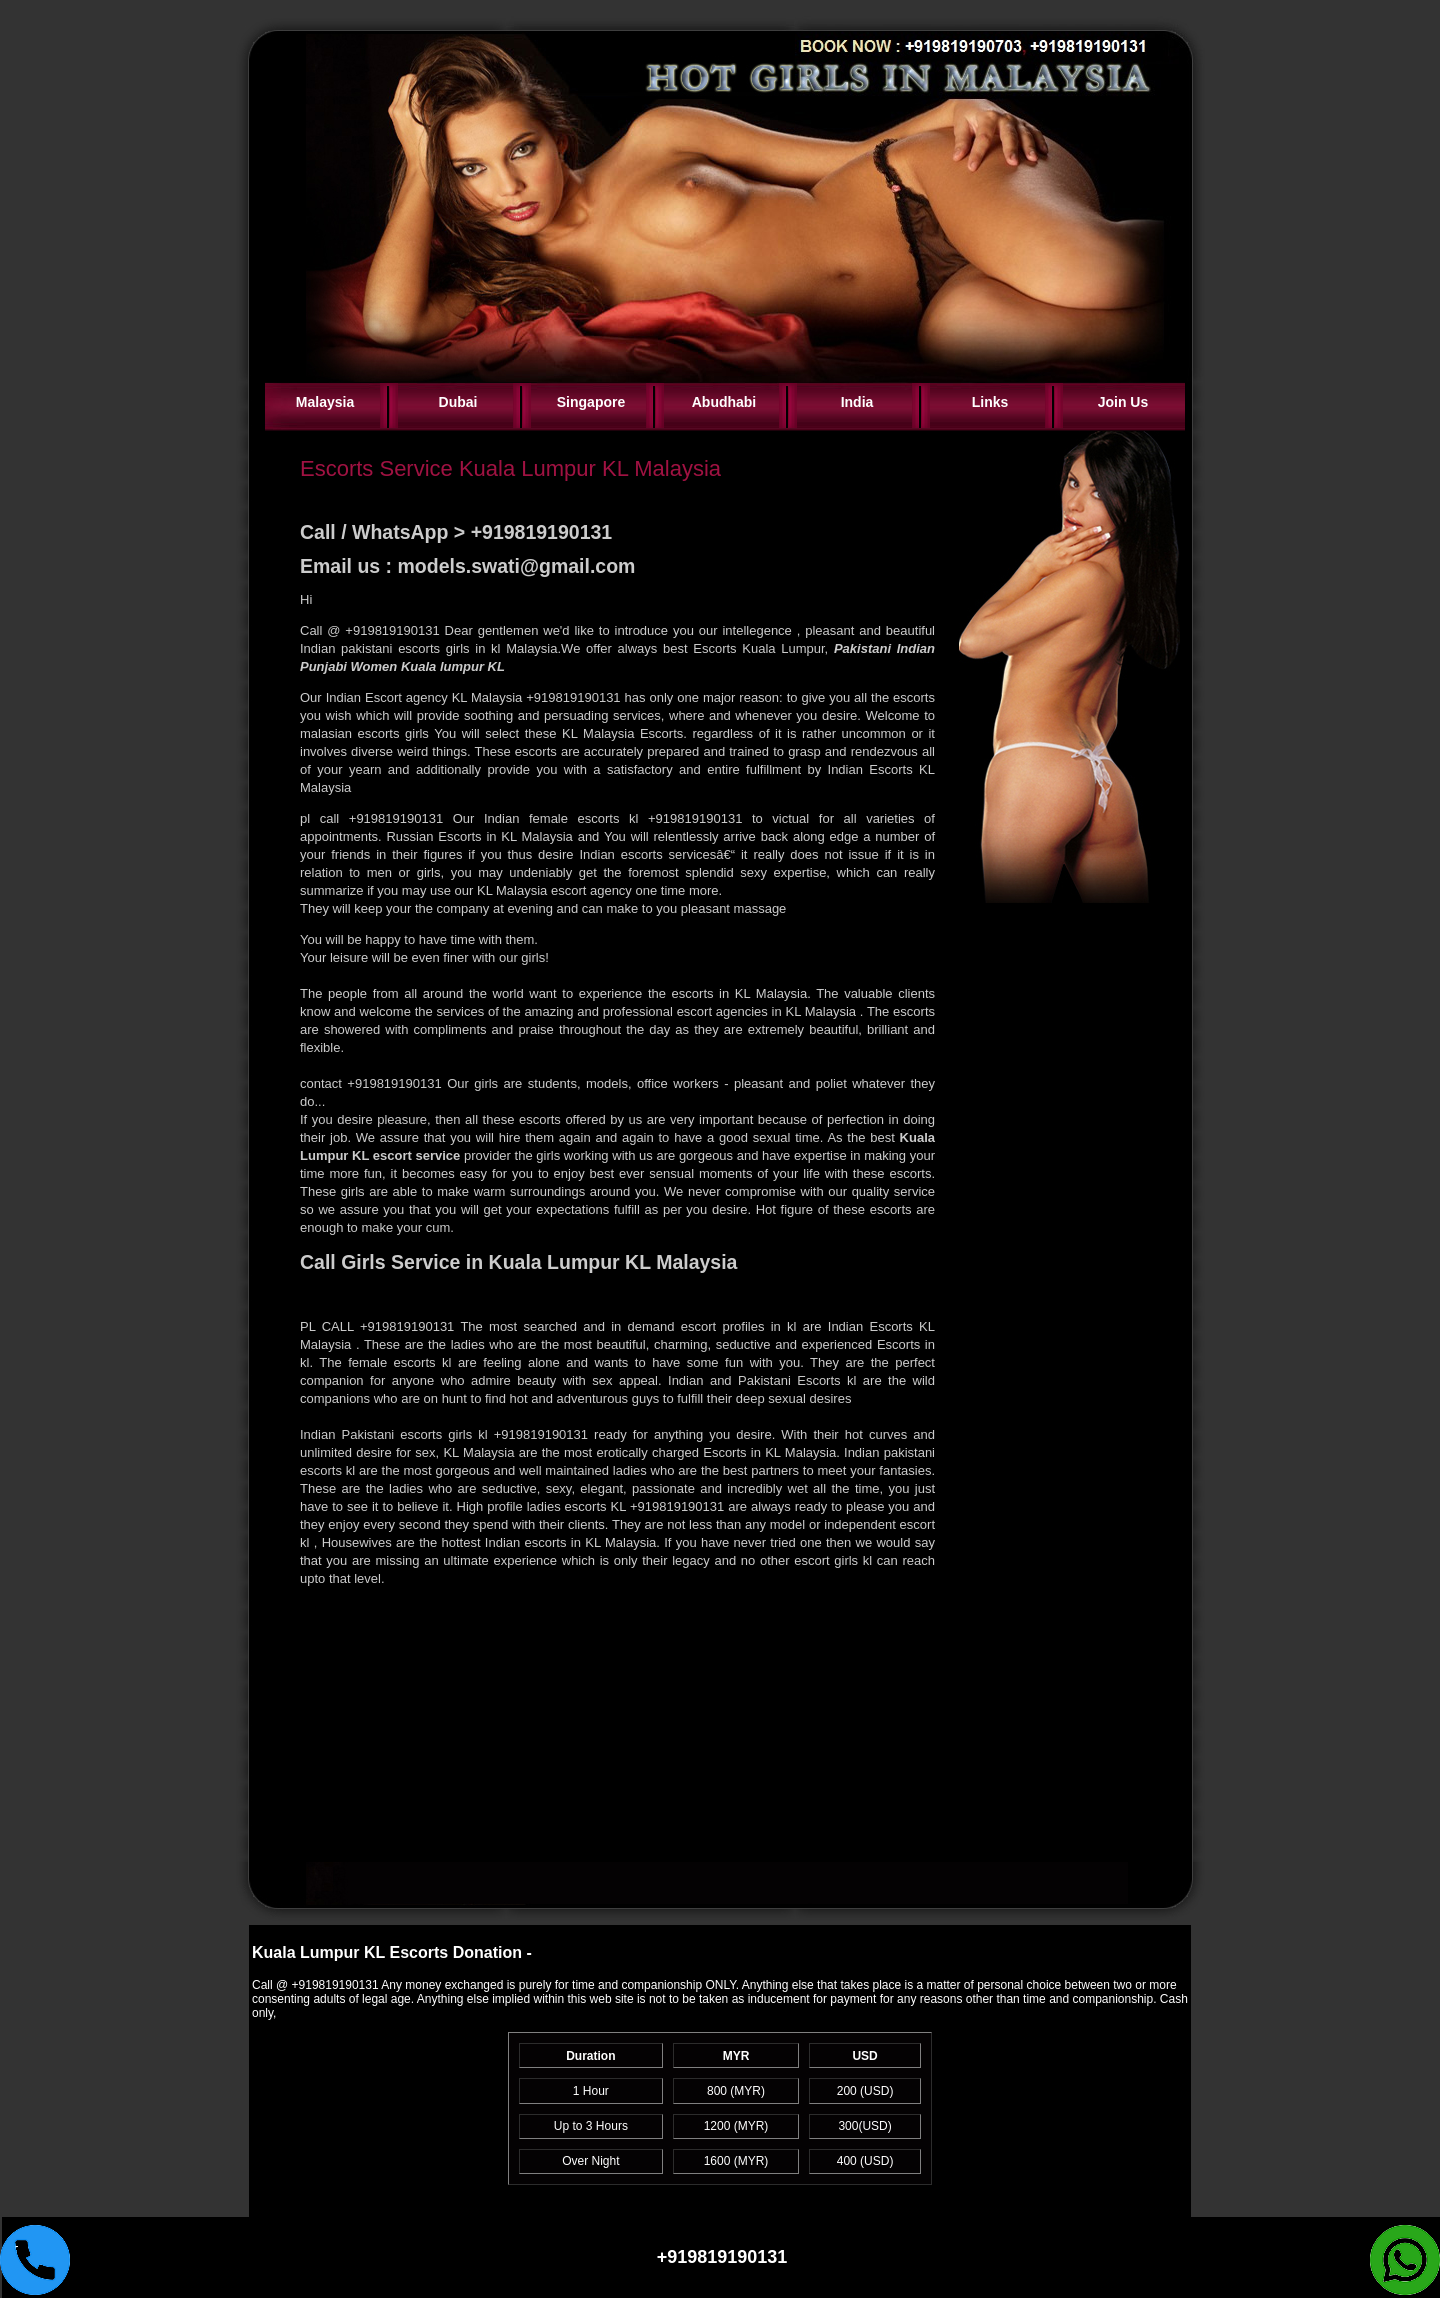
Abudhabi (724, 402)
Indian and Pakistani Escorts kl (765, 1380)
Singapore (591, 402)
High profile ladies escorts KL (543, 1506)
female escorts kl (403, 1362)
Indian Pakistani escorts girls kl (397, 1434)
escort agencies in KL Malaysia (768, 1011)
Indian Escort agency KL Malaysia (426, 697)
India (857, 402)
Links (990, 402)
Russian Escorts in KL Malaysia (477, 836)
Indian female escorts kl (561, 818)
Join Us (1123, 402)
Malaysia (325, 402)
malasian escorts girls (367, 733)
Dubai (458, 402)
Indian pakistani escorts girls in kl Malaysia (428, 648)
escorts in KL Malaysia (736, 993)
